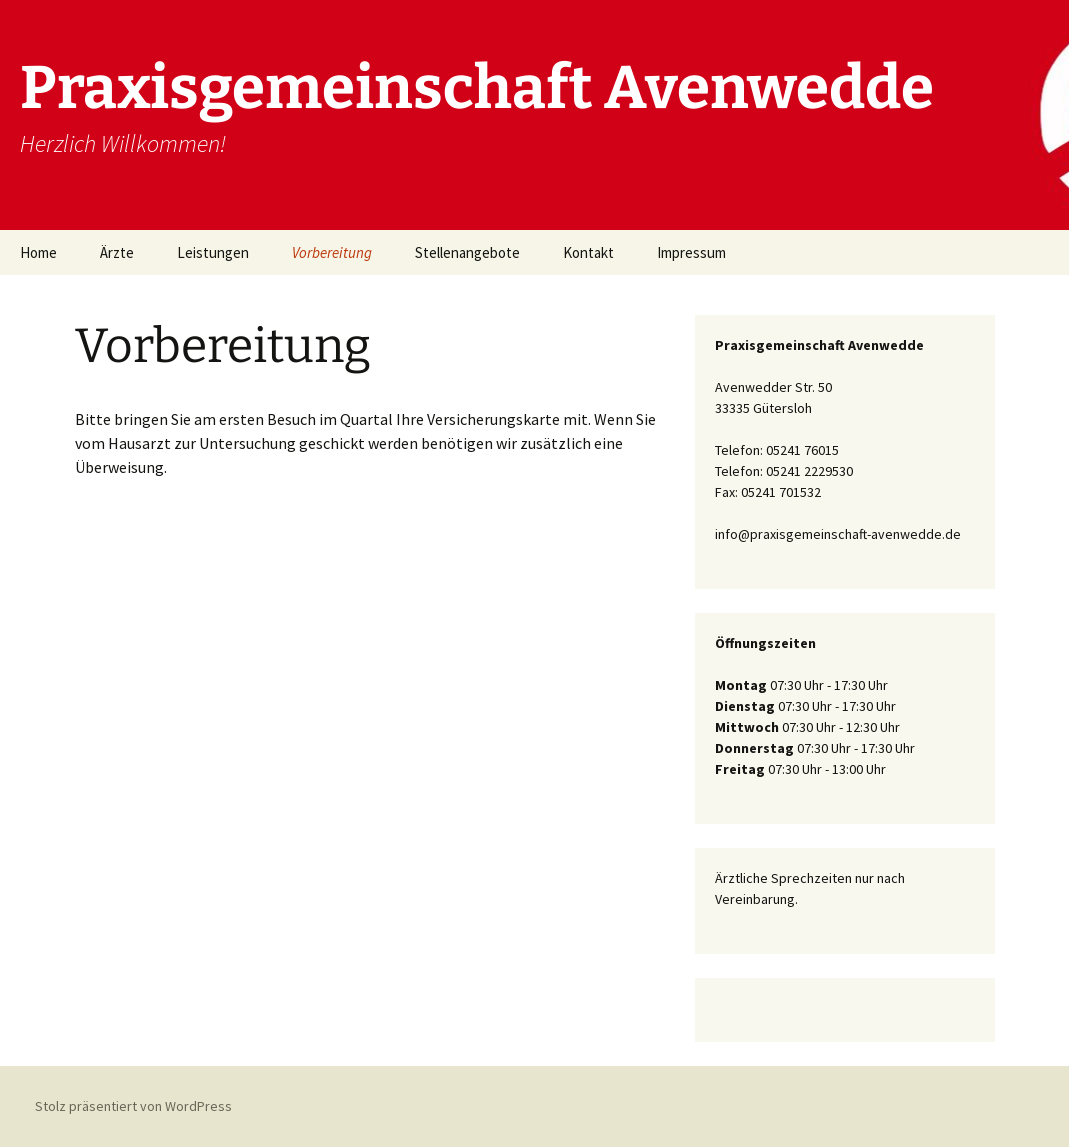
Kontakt (588, 252)
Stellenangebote (467, 252)
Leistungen (213, 252)
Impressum (691, 252)
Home (38, 252)
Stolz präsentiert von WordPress (133, 1106)
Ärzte (117, 252)
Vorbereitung (332, 252)
